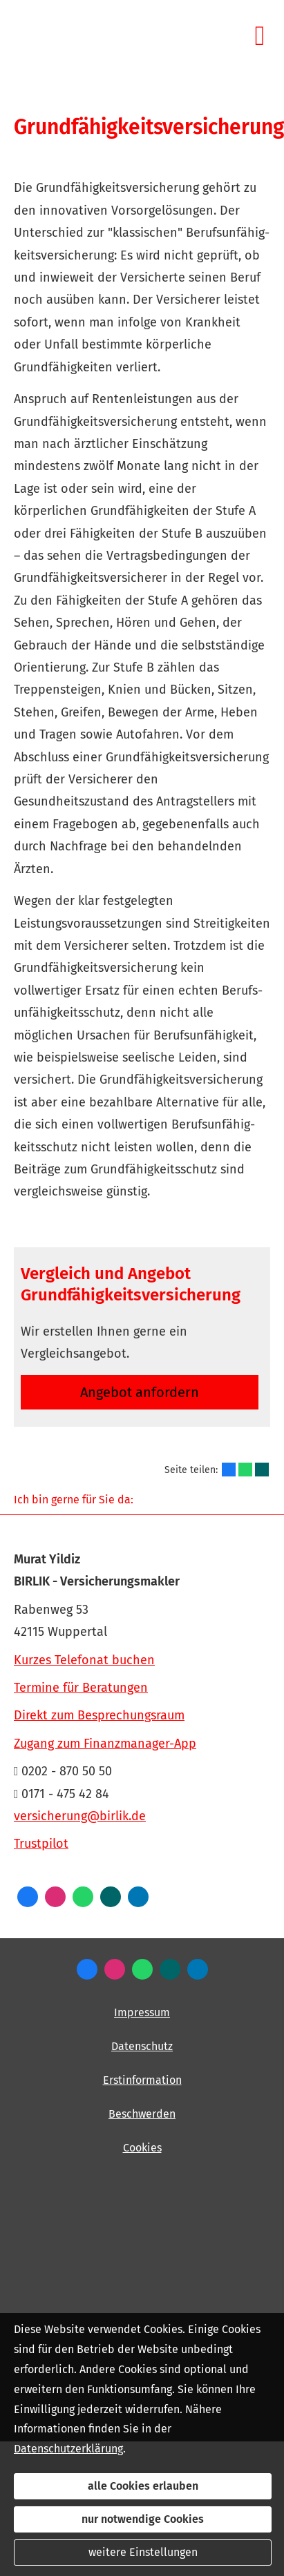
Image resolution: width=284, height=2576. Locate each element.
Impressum (142, 2012)
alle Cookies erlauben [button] (143, 2485)
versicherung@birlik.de (80, 1816)
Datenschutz (142, 2046)
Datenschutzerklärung (68, 2448)
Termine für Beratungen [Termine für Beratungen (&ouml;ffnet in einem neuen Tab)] (81, 1687)
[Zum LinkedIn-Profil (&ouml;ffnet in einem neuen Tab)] (138, 1896)
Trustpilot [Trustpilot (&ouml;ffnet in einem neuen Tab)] (41, 1843)
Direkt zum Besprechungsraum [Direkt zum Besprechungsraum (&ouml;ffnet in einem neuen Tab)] (99, 1715)
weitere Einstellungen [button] (143, 2552)
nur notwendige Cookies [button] (143, 2519)
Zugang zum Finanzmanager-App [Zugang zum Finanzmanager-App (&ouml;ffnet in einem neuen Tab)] (105, 1743)
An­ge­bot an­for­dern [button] (139, 1392)
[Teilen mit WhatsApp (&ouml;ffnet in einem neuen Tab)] (245, 1469)
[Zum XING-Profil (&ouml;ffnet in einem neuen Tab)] (110, 1896)
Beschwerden (142, 2113)
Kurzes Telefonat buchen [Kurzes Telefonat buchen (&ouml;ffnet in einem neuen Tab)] (84, 1660)
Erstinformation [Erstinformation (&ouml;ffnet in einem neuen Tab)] (142, 2080)
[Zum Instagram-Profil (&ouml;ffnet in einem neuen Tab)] (55, 1896)
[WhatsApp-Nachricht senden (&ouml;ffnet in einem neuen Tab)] (83, 1896)
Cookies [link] (142, 2147)
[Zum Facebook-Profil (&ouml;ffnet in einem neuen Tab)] (27, 1896)
